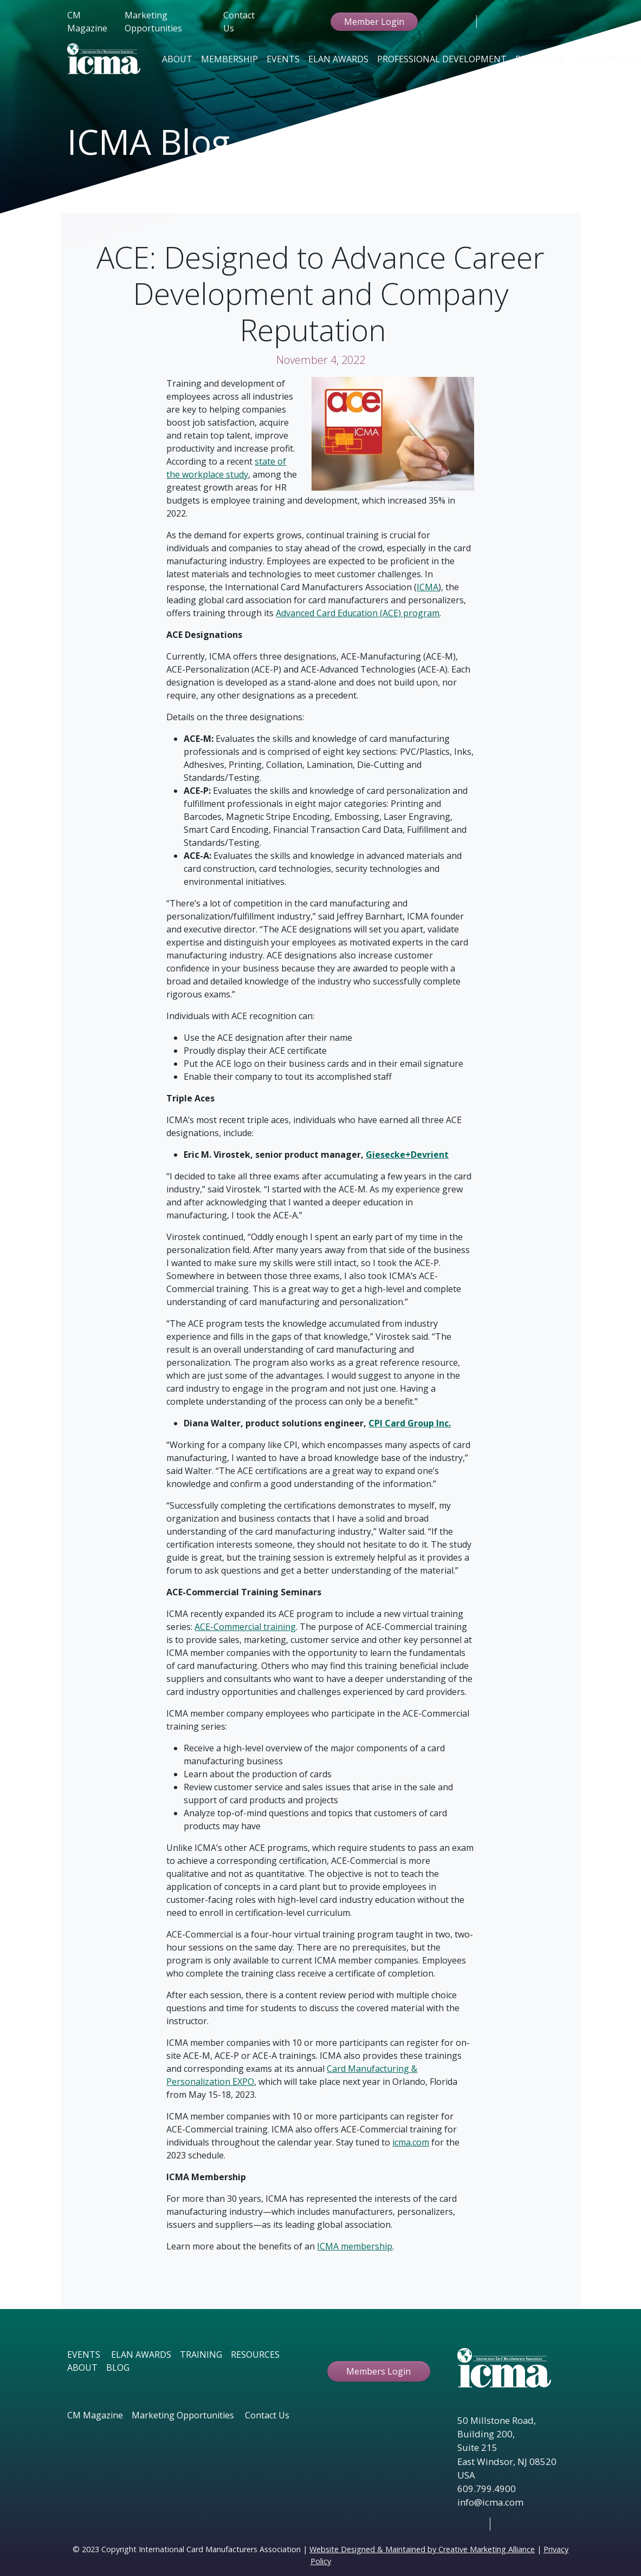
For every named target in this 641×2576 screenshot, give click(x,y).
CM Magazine (87, 21)
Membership (229, 59)
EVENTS (83, 2354)
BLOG (118, 2367)
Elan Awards (338, 59)
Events (283, 59)
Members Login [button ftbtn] (378, 2371)
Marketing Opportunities (153, 21)
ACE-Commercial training (245, 1627)
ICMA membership (354, 2246)
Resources (539, 59)
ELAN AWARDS (141, 2354)
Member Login (374, 22)
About (177, 59)
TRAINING (201, 2354)
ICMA (427, 587)
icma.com (410, 2142)
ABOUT (82, 2367)
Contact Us (239, 21)
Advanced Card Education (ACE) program (357, 613)
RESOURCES (255, 2354)
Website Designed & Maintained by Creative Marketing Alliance (422, 2549)
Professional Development (442, 59)
